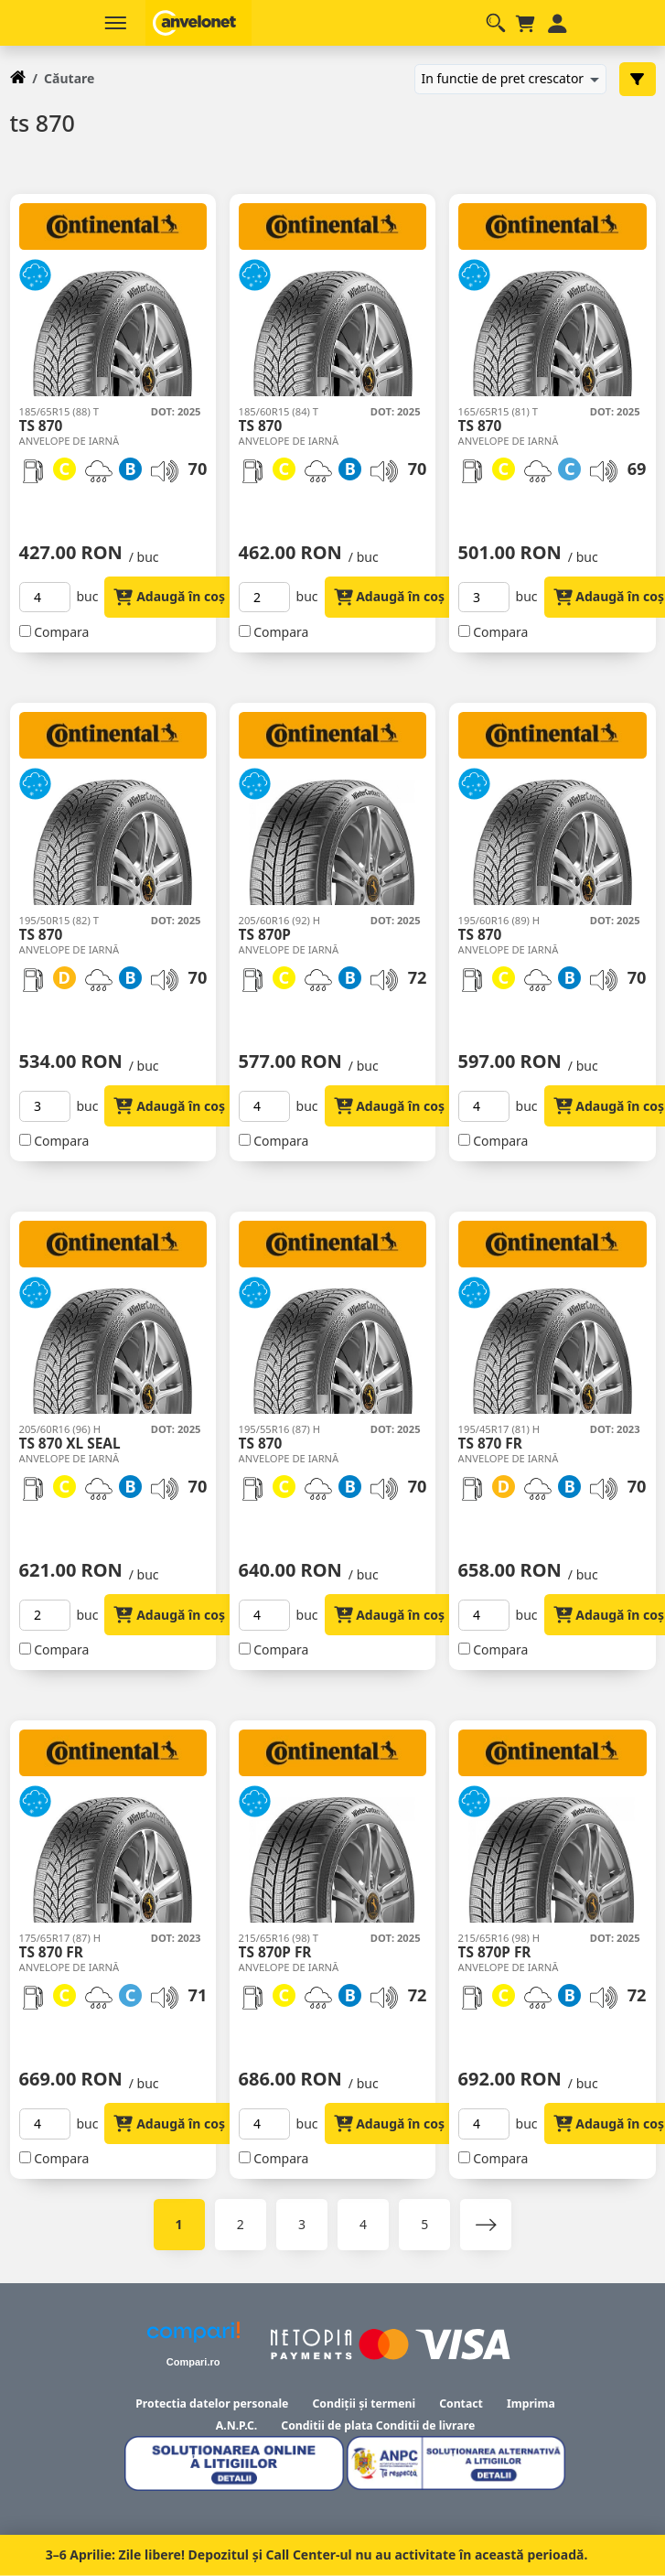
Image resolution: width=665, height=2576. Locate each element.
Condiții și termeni (363, 2403)
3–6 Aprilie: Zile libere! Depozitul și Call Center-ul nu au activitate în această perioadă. (317, 2554)
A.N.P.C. (236, 2425)
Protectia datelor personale (211, 2403)
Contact (461, 2403)
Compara (61, 632)
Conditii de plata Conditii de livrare (378, 2425)
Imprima (531, 2403)
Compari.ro (193, 2361)
